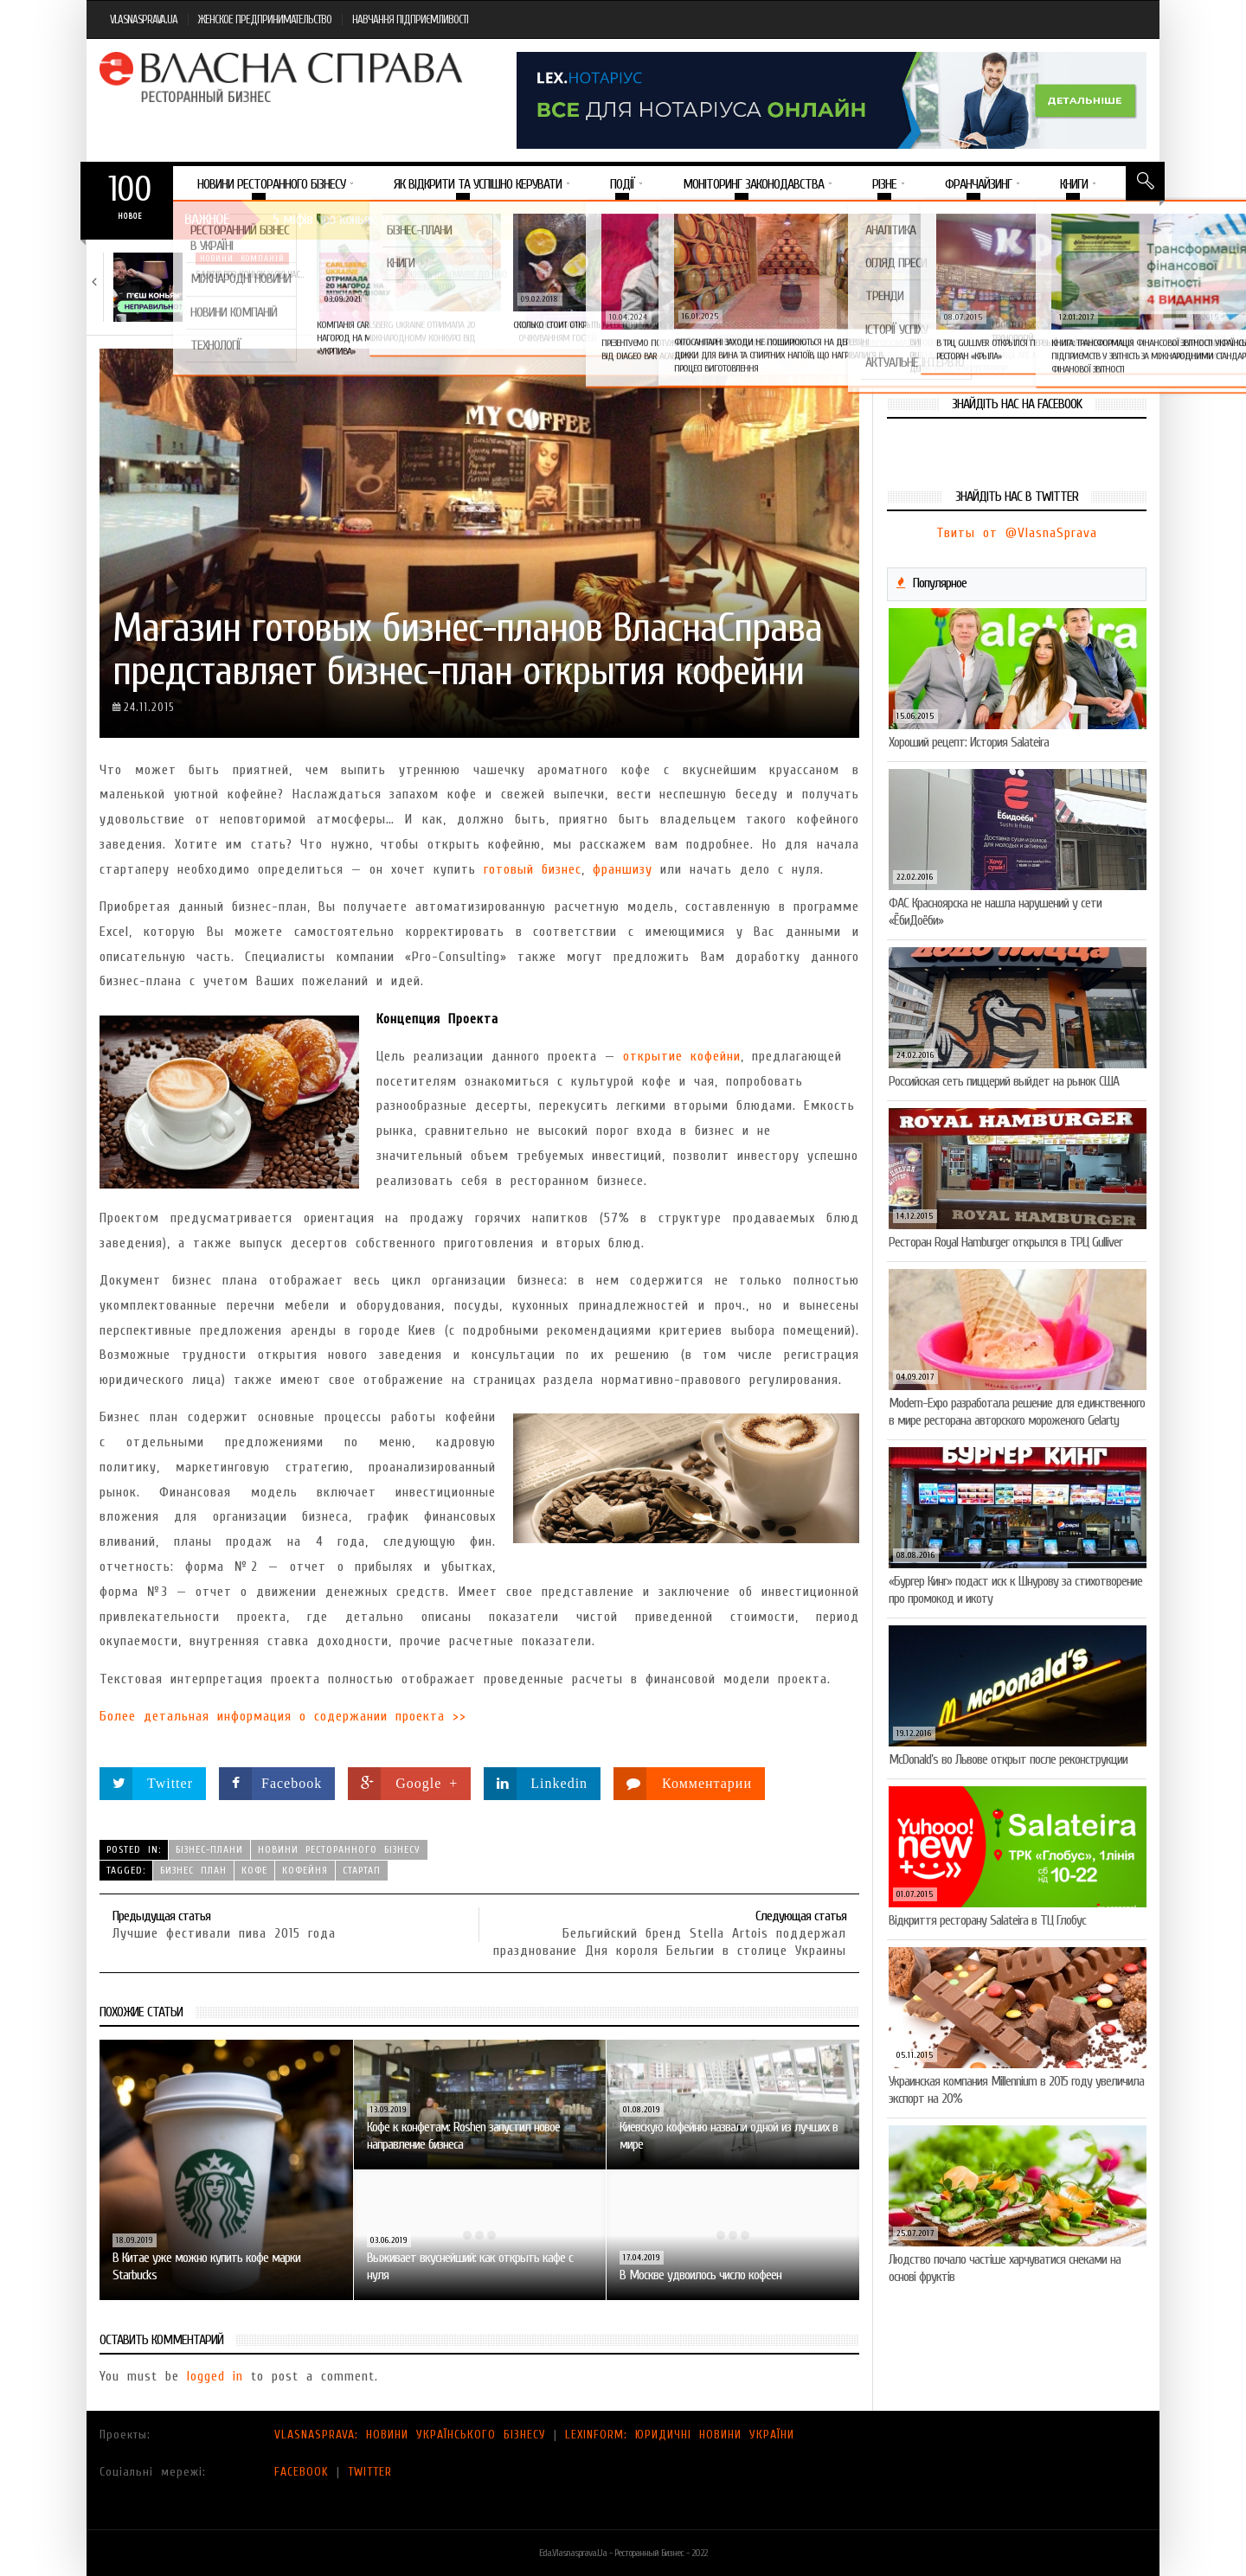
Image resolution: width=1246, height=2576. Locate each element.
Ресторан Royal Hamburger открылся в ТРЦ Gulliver (1005, 1242)
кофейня (305, 1870)
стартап (362, 1870)
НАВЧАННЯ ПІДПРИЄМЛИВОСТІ (410, 19)
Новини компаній (242, 258)
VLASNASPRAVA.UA (143, 19)
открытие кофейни (682, 1056)
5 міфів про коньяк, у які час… (249, 274)
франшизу (622, 869)
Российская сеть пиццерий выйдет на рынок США (1004, 1081)
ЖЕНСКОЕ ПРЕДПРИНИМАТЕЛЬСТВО (264, 19)
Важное (206, 219)
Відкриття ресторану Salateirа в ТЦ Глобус (987, 1920)
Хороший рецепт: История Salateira (969, 742)
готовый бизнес (532, 869)
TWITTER (370, 2471)
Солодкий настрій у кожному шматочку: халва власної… (662, 280)
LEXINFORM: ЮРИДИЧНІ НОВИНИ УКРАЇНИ (679, 2434)
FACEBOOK (301, 2471)
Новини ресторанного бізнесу (339, 1849)
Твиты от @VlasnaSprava (1016, 533)
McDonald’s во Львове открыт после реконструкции (1008, 1759)
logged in (215, 2376)
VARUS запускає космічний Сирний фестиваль (860, 280)
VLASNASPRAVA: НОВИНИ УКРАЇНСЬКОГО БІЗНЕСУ (410, 2434)
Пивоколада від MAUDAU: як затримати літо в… (1070, 280)
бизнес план (193, 1870)
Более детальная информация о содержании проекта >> (283, 1716)
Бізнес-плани (209, 1849)
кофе (254, 1870)
